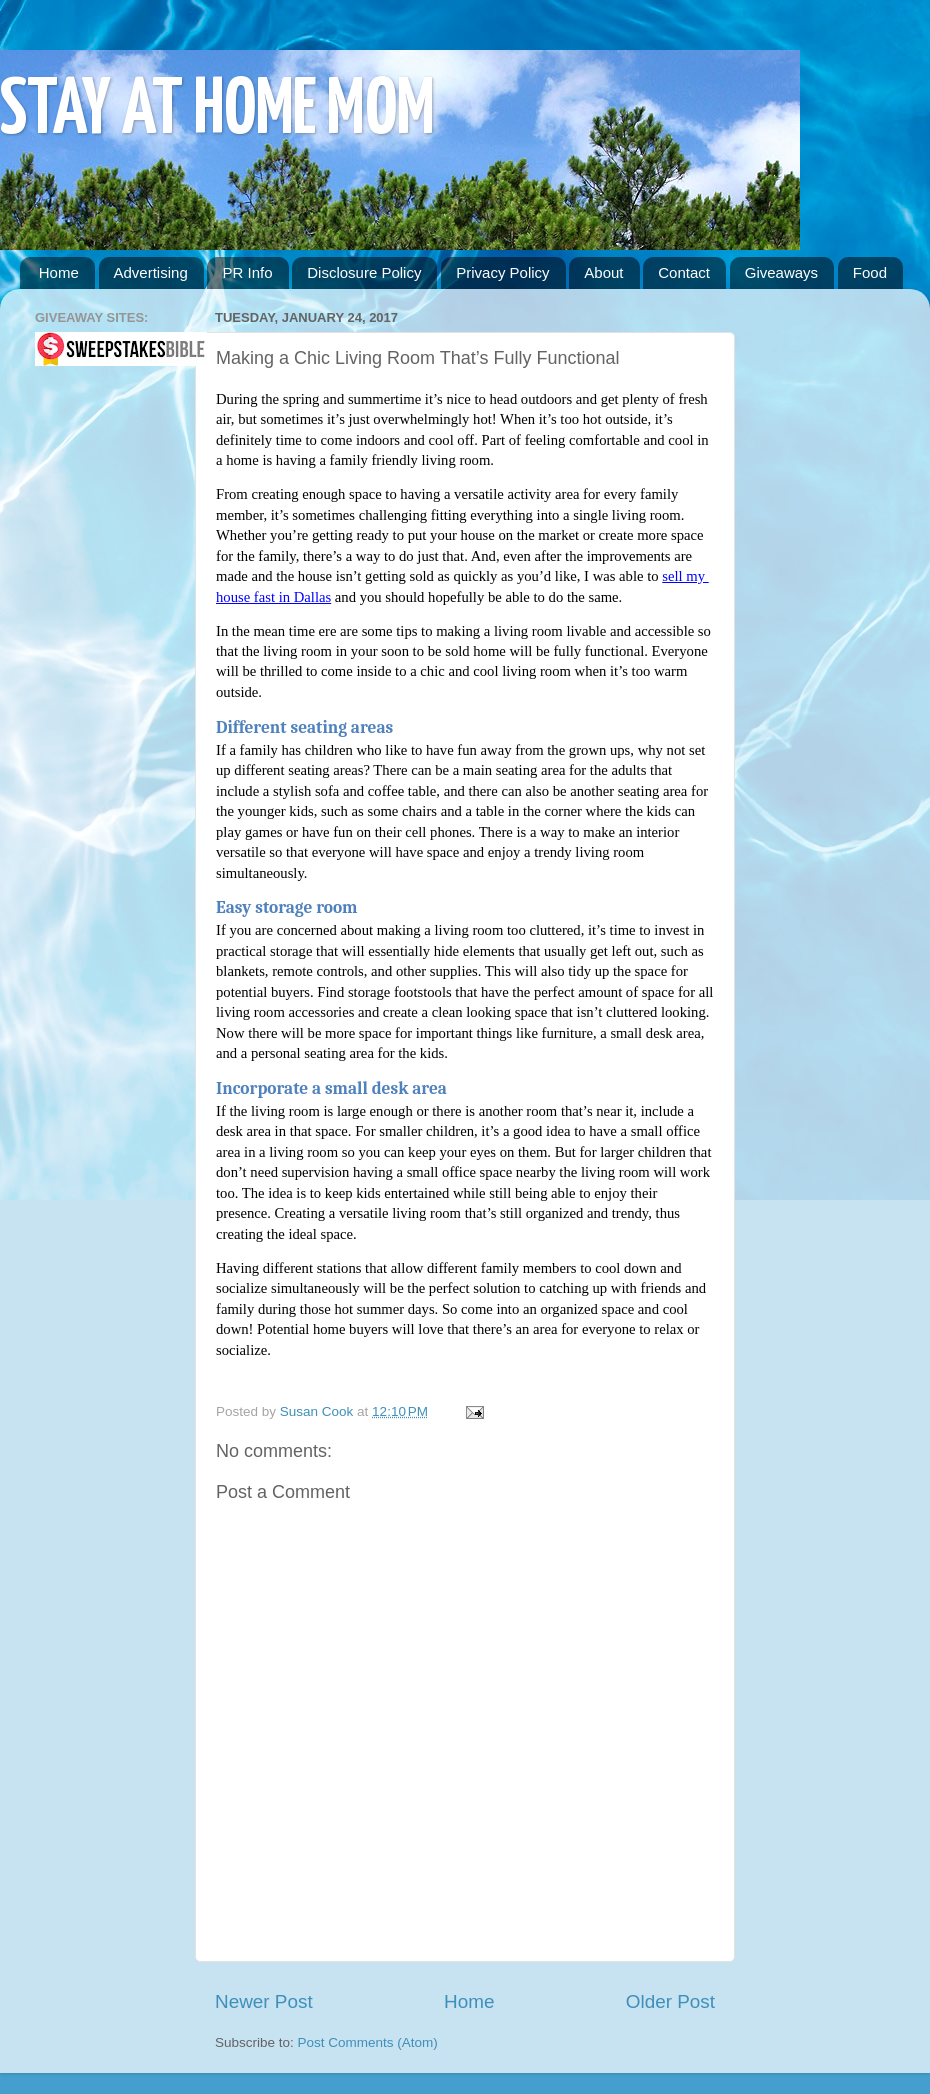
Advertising (151, 272)
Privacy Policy (502, 272)
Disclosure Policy (364, 272)
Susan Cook (318, 1411)
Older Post (670, 2001)
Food (870, 272)
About (603, 272)
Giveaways (781, 272)
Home (59, 272)
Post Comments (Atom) (368, 2042)
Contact (684, 272)
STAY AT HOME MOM (217, 111)
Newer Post (264, 2001)
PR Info (247, 272)
